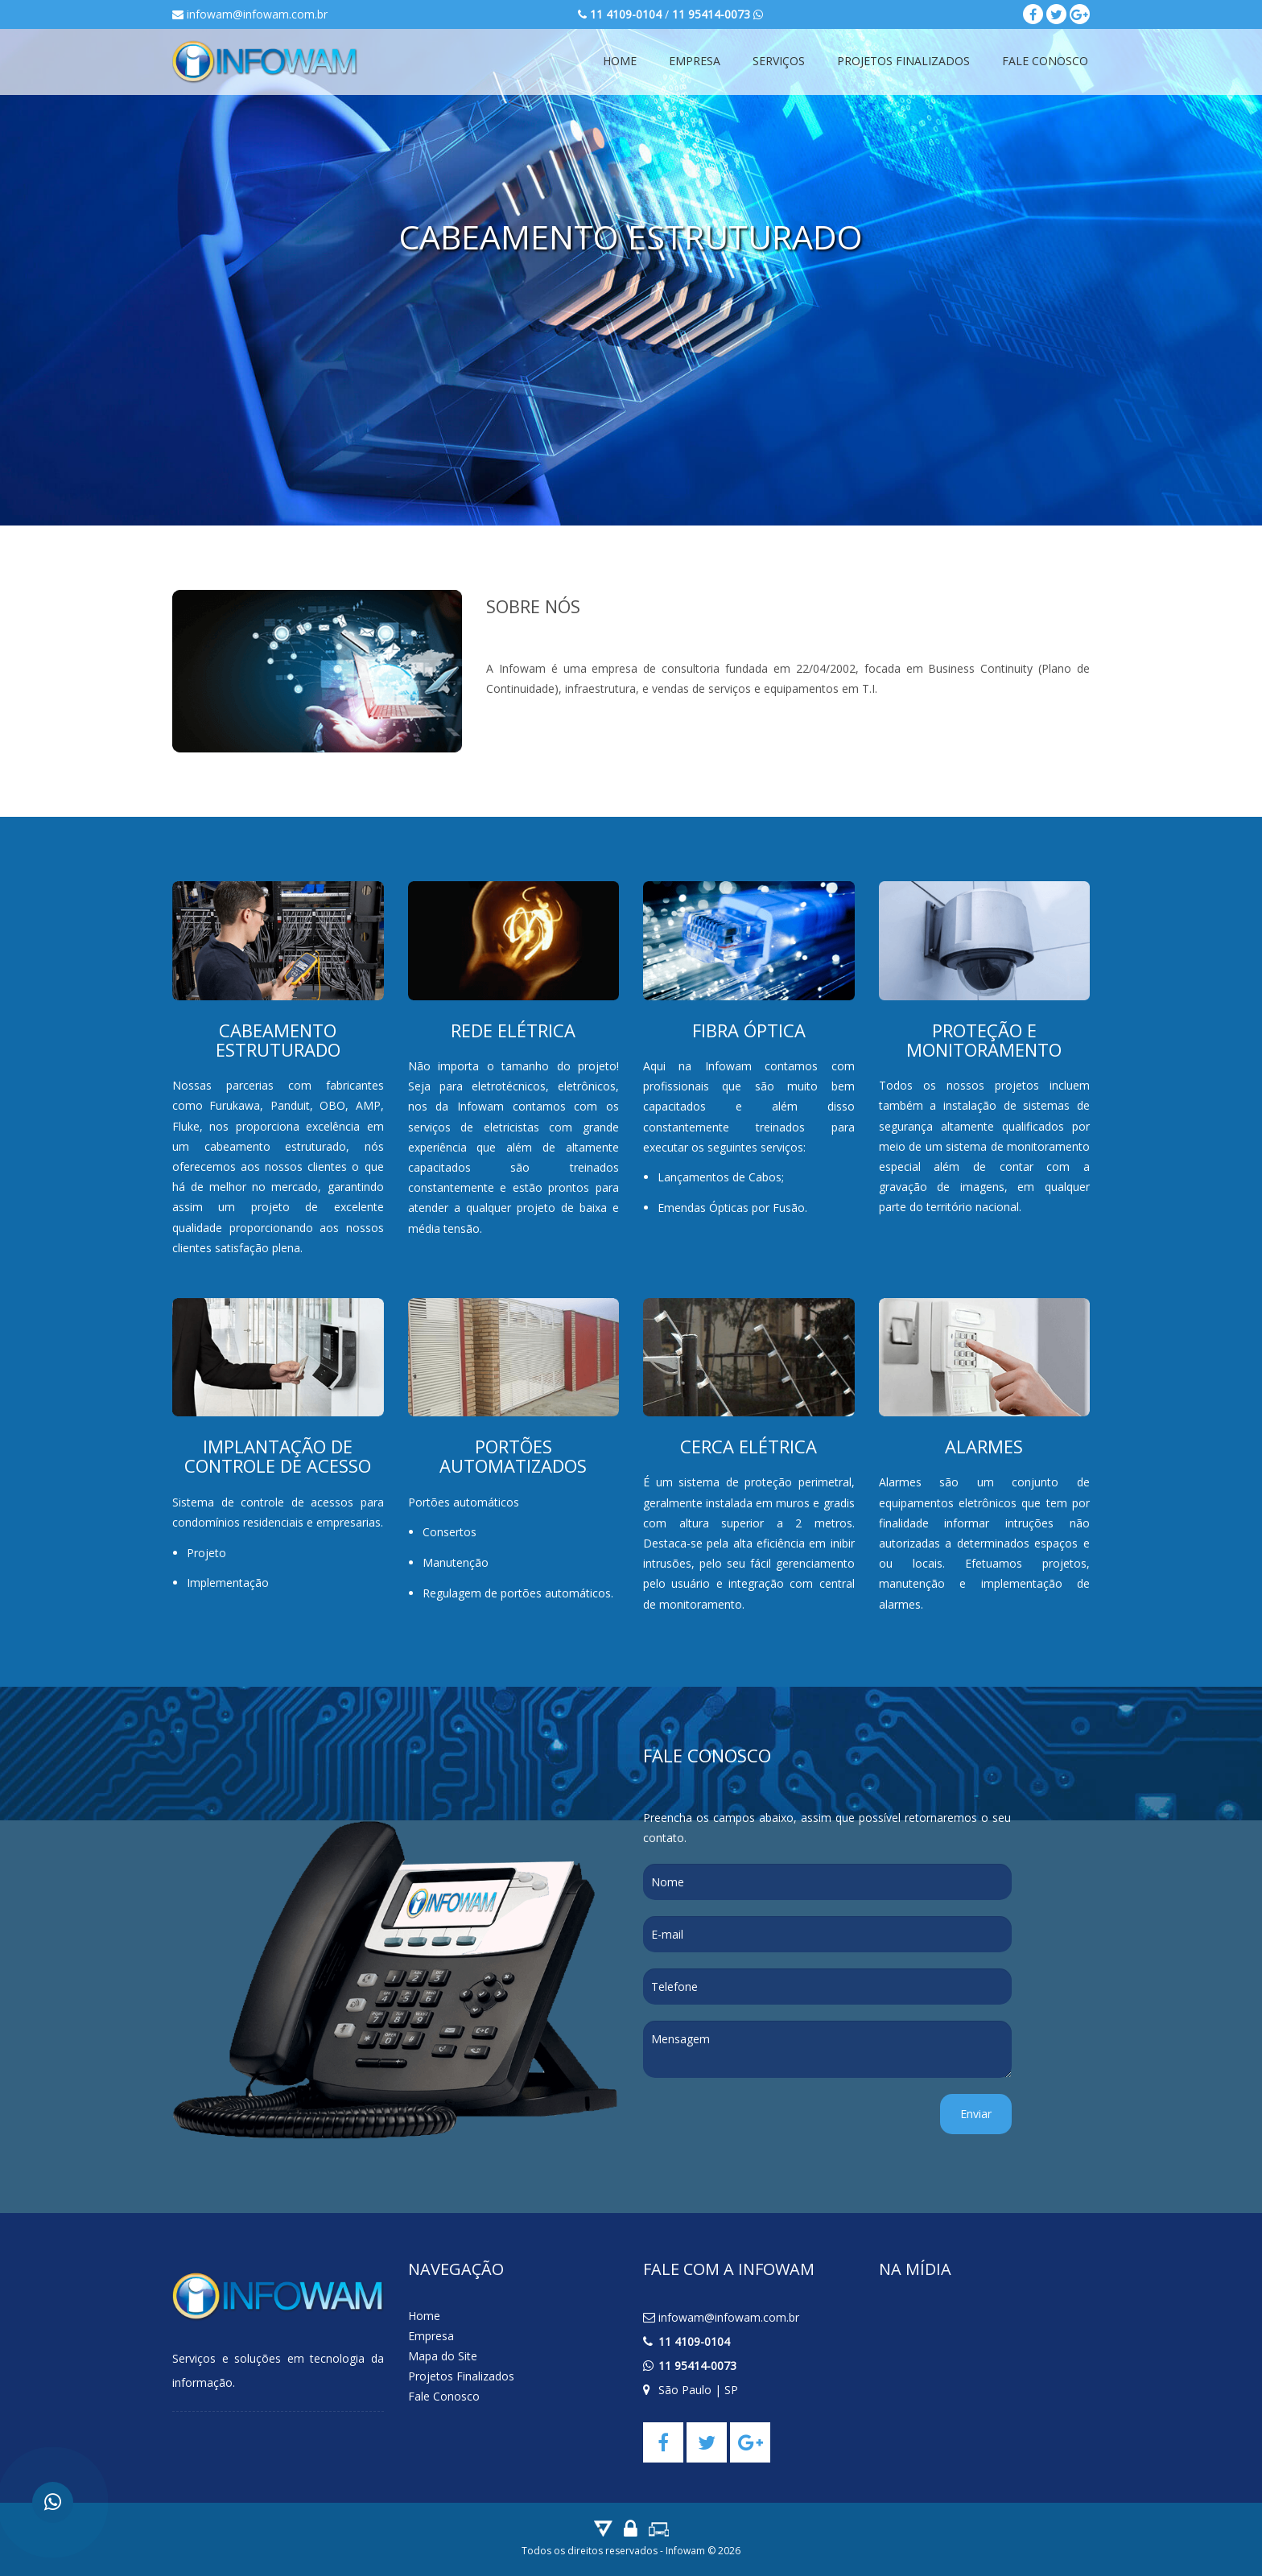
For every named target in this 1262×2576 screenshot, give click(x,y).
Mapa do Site (442, 2356)
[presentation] (765, 2125)
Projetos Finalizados (903, 60)
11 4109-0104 (694, 2341)
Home (620, 60)
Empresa (694, 60)
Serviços (779, 60)
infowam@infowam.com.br (250, 14)
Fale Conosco (1045, 60)
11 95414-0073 (697, 2365)
